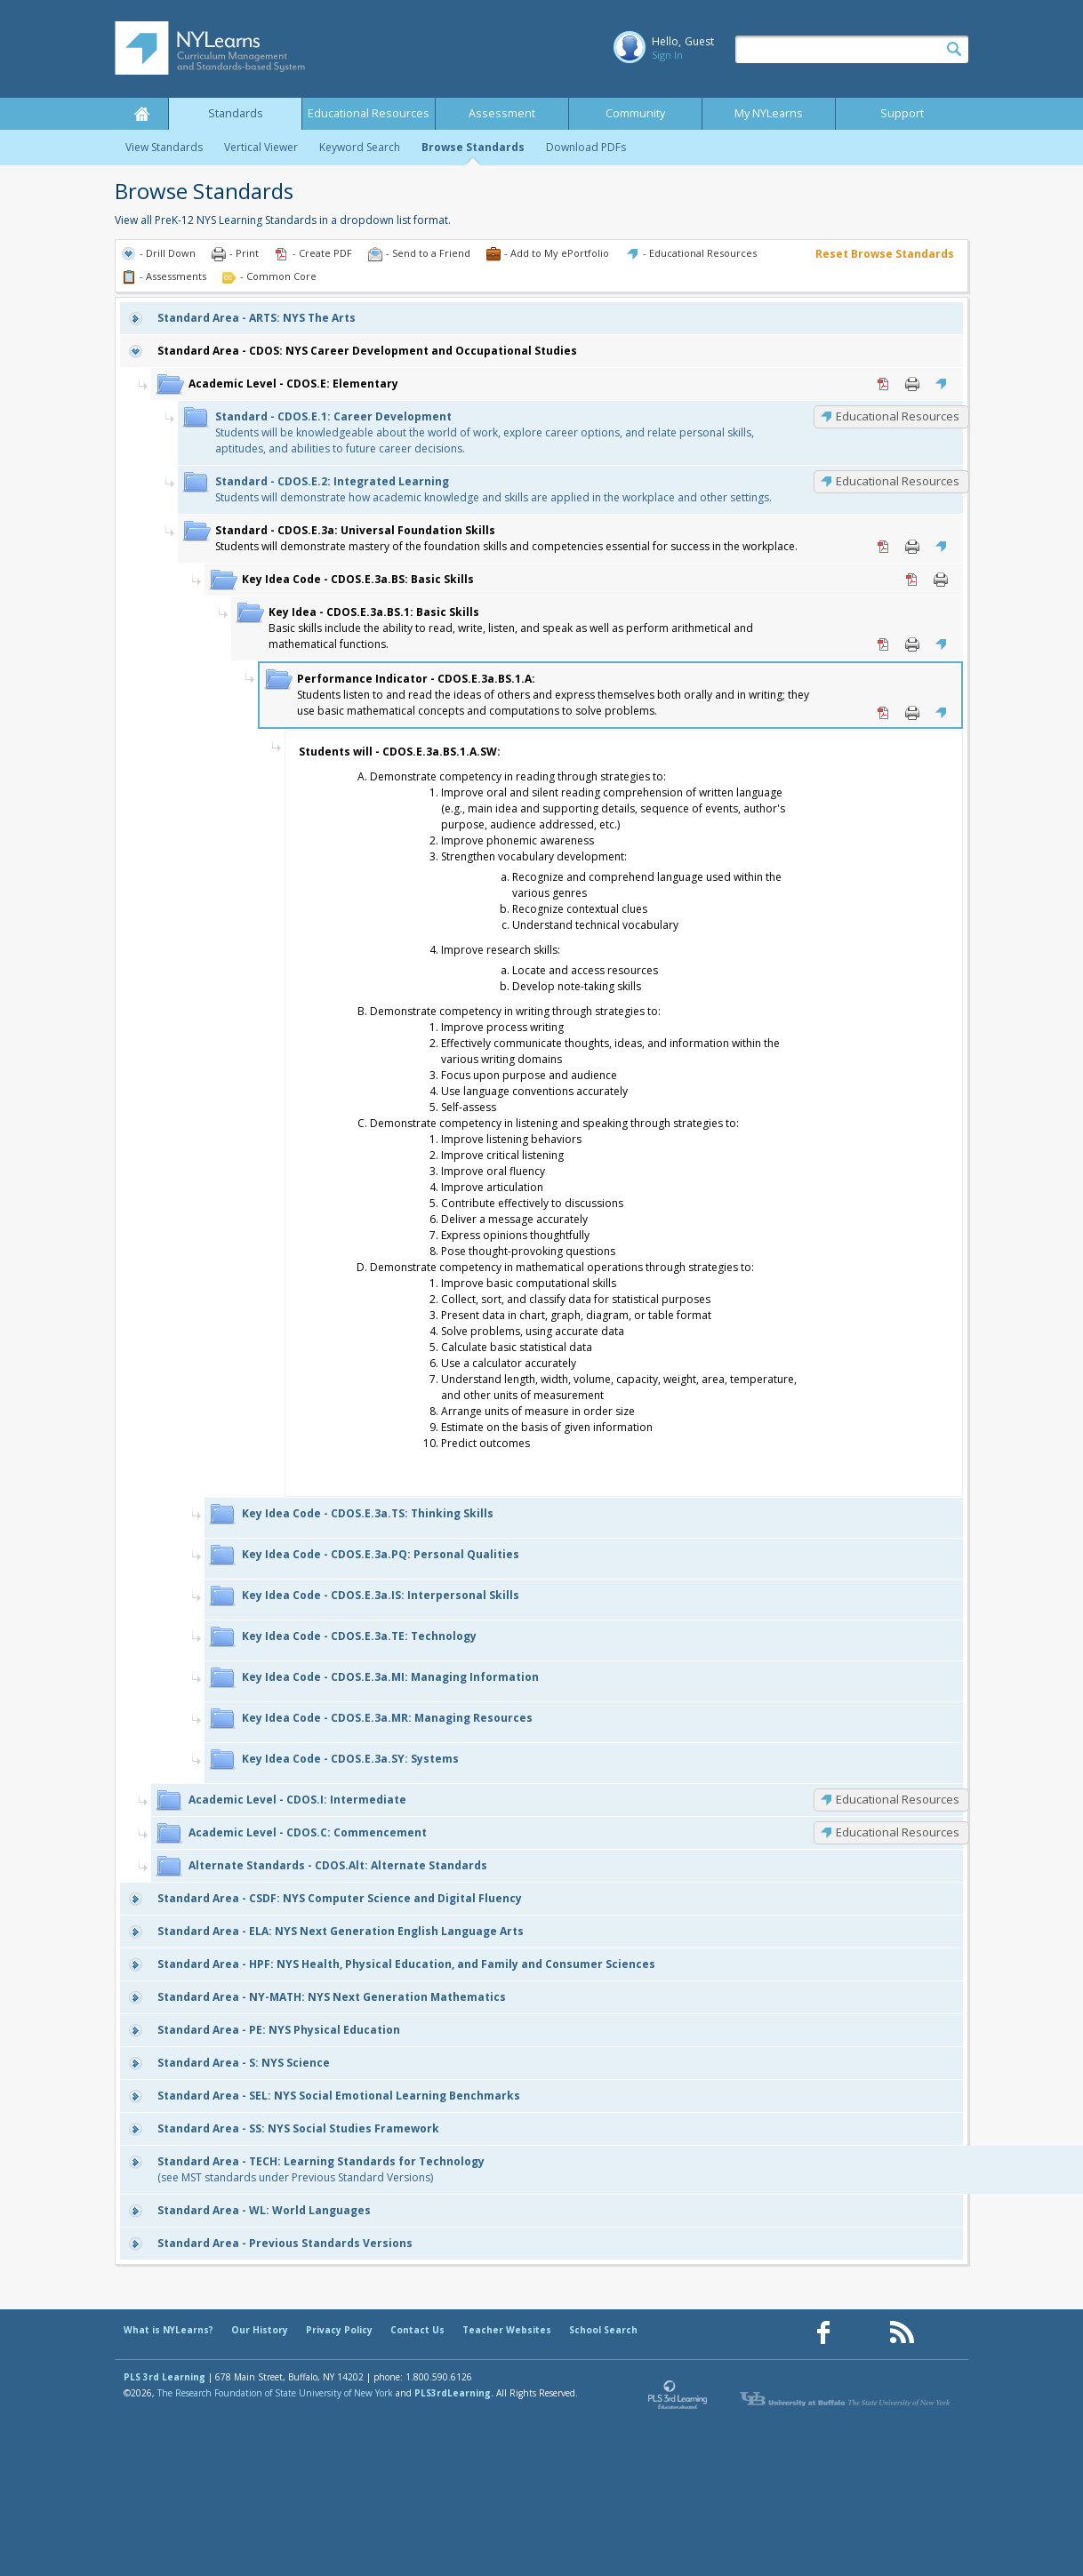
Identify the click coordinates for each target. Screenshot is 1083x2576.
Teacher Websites (506, 2330)
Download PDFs (586, 147)
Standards (235, 113)
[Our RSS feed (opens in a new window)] (901, 2332)
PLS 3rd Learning (164, 2377)
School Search (603, 2330)
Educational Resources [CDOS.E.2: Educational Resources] (897, 481)
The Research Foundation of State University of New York (275, 2393)
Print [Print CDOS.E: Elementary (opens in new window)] (912, 384)
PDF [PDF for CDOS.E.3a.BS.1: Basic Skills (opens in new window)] (883, 644)
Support (902, 113)
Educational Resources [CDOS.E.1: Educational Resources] (897, 416)
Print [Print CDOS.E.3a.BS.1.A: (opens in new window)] (912, 713)
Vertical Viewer (261, 147)
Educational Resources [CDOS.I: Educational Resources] (897, 1799)
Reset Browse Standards (884, 253)
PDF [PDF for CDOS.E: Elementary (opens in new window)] (883, 384)
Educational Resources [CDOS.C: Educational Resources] (897, 1832)
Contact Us (417, 2330)
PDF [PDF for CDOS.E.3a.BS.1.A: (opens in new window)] (883, 713)
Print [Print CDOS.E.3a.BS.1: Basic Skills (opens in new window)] (912, 644)
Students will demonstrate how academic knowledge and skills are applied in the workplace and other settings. (493, 489)
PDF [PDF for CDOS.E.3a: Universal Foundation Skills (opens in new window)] (883, 546)
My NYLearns (768, 113)
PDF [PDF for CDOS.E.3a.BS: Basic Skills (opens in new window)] (912, 579)
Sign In (667, 54)
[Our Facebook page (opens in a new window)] (823, 2332)
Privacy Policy (339, 2330)
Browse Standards (473, 147)
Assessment (502, 113)
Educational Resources (368, 113)
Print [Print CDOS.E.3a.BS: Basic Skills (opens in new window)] (940, 579)
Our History (259, 2330)
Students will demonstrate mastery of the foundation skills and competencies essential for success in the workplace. (506, 538)
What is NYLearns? (168, 2330)
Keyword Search (359, 147)
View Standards (164, 147)
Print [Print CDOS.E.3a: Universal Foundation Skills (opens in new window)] (912, 546)
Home (141, 114)
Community (635, 113)
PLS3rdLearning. (453, 2393)
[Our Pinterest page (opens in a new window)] (862, 2332)
